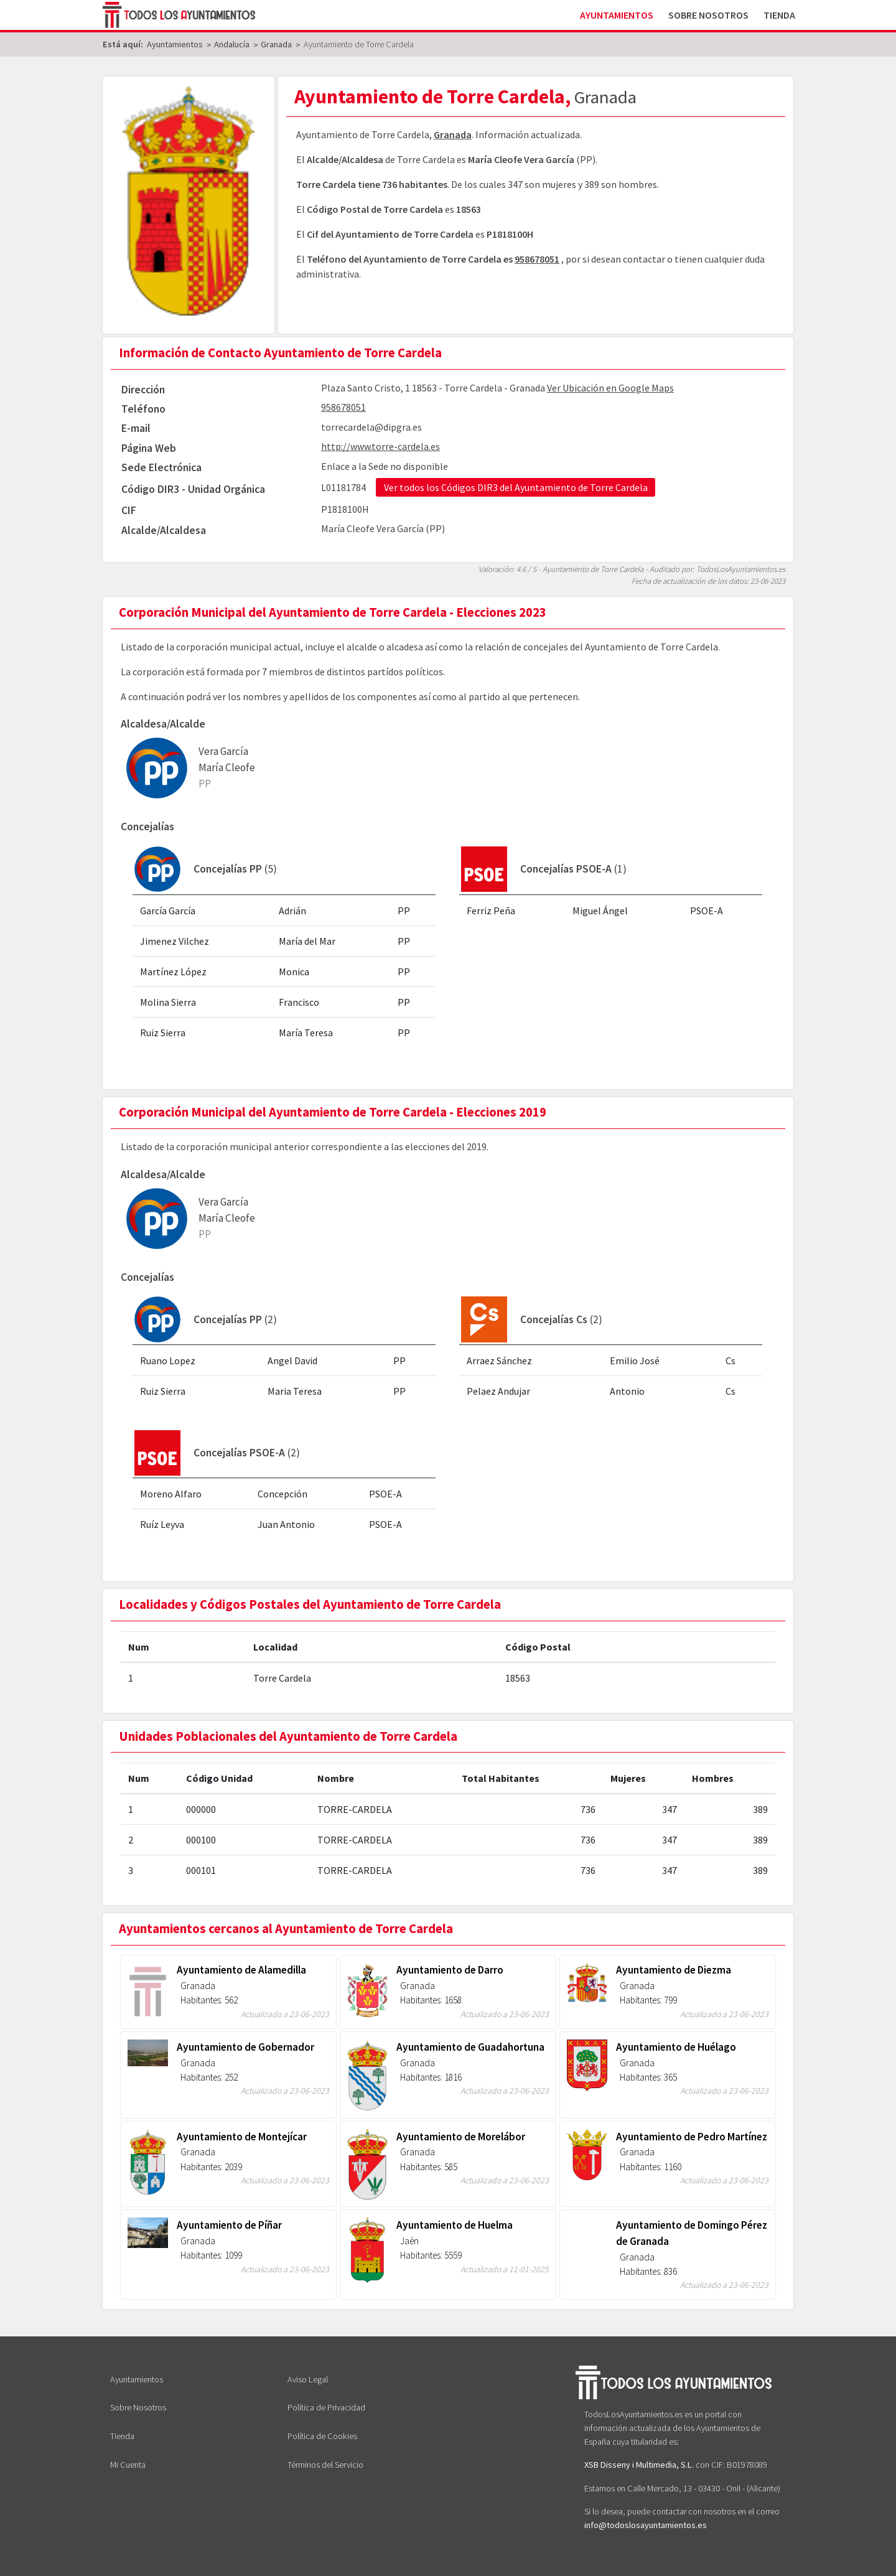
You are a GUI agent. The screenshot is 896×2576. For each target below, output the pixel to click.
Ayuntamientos (616, 15)
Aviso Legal (307, 2379)
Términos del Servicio (325, 2464)
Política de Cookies (322, 2436)
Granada (453, 134)
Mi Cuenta (128, 2464)
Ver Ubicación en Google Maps (610, 388)
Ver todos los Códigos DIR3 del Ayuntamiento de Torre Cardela (516, 487)
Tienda (779, 15)
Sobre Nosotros (708, 15)
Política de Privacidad (326, 2407)
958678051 (537, 259)
